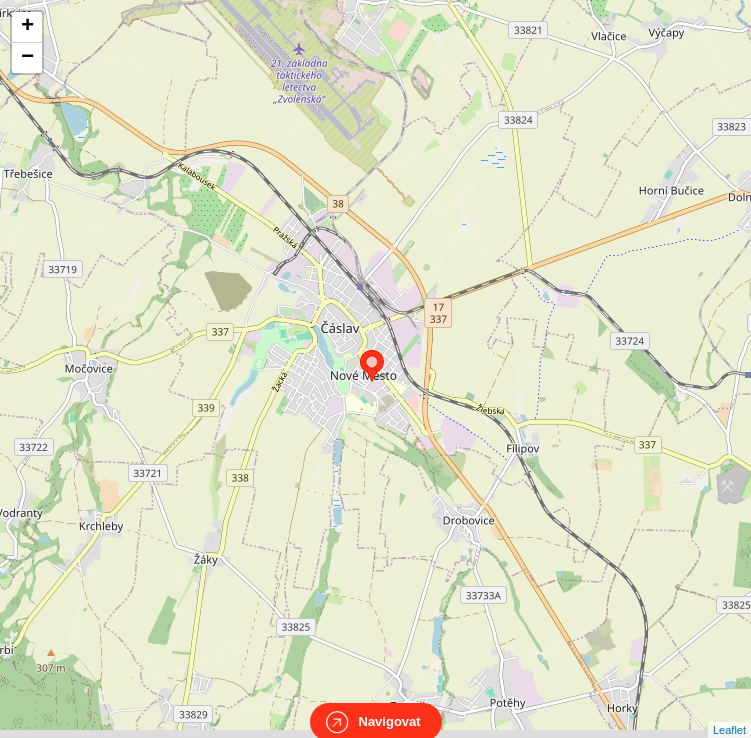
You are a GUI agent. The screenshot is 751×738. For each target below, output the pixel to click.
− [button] (27, 58)
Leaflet (729, 712)
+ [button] (27, 27)
